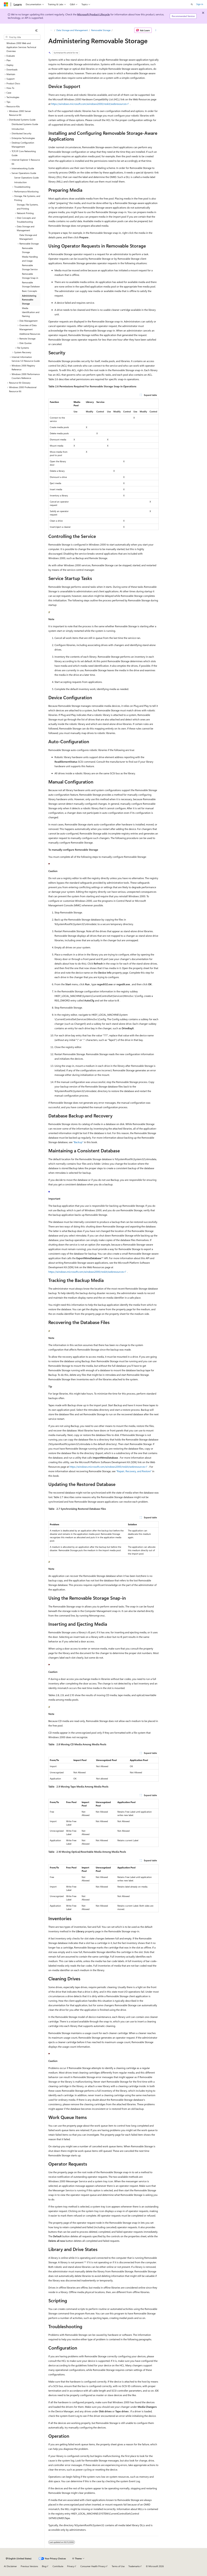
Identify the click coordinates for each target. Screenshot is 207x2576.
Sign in (199, 4)
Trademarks (134, 2566)
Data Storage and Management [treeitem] (28, 237)
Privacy (70, 2566)
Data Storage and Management (72, 30)
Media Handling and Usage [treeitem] (30, 258)
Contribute (58, 2566)
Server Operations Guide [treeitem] (26, 177)
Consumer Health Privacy (92, 2566)
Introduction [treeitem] (18, 128)
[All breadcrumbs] (51, 30)
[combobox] (22, 37)
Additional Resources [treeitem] (29, 333)
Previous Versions (29, 2566)
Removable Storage (100, 30)
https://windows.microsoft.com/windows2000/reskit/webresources (89, 103)
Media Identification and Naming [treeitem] (30, 312)
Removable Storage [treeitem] (27, 250)
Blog (44, 2566)
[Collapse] (36, 30)
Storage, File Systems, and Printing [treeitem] (27, 206)
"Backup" (78, 1142)
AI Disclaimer (10, 2566)
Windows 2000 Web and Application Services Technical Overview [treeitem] (21, 47)
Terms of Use (118, 2566)
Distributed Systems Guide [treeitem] (25, 124)
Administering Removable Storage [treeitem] (29, 299)
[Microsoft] (6, 4)
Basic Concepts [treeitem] (29, 290)
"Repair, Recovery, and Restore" (134, 1471)
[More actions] (156, 30)
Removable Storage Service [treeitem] (30, 267)
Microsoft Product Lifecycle (93, 14)
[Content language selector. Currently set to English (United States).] (18, 2558)
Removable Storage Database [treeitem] (31, 284)
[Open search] (192, 4)
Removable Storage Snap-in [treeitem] (30, 275)
